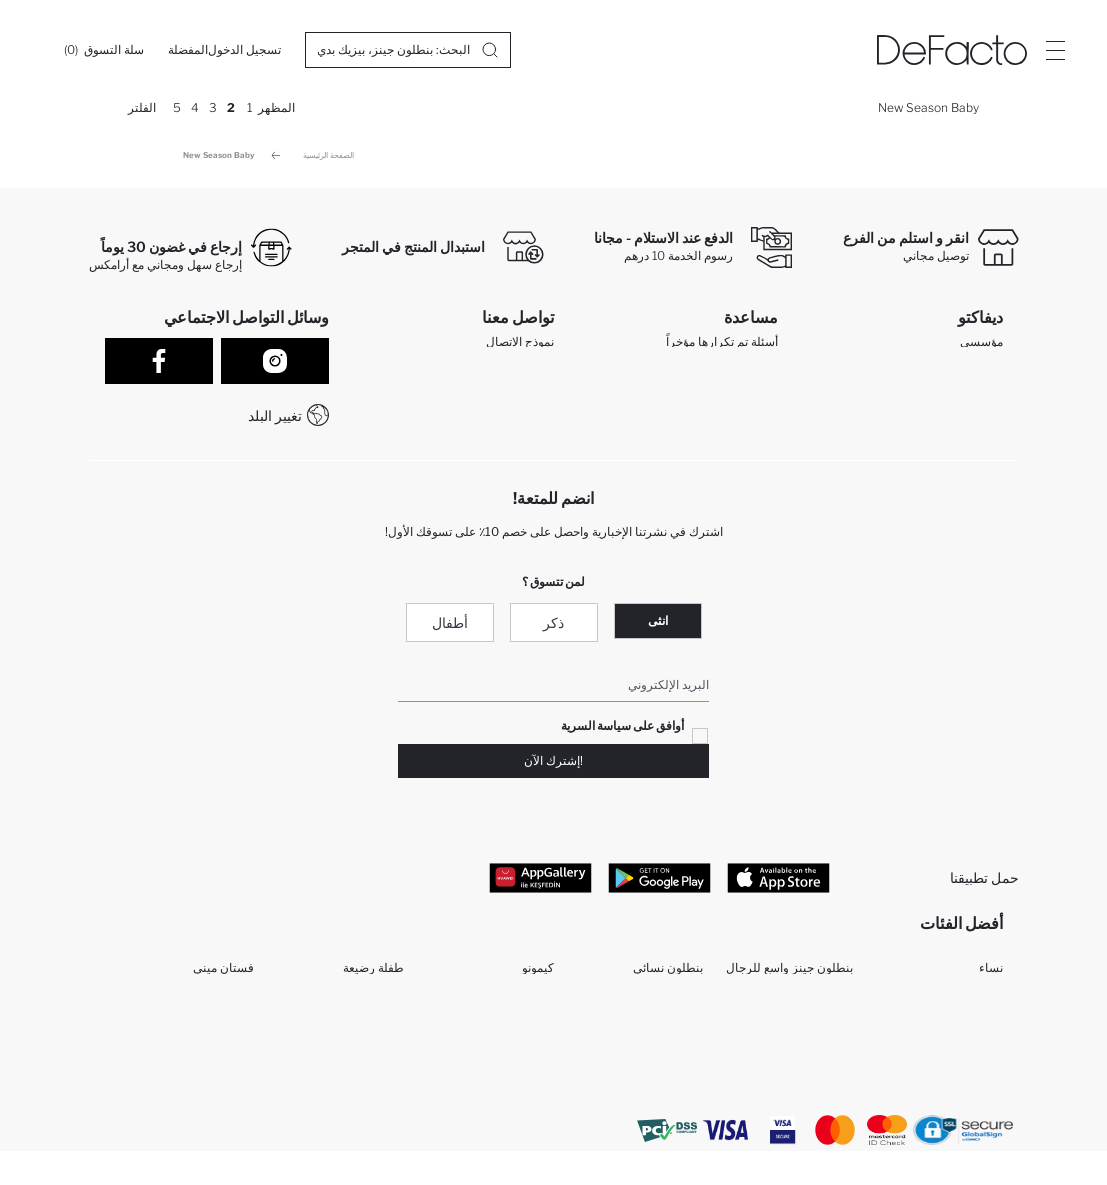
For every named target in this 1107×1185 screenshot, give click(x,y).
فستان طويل (221, 1041)
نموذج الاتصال (520, 346)
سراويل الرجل (667, 1073)
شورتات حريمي (964, 1105)
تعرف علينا (976, 372)
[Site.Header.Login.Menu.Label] (1055, 50)
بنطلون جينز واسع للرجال (789, 977)
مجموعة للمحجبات (357, 1073)
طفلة (840, 1073)
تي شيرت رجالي (662, 1105)
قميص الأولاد (522, 1073)
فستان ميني (223, 977)
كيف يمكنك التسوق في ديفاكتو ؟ (689, 425)
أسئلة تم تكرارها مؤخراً (722, 346)
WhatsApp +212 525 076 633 (470, 398)
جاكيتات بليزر (669, 1041)
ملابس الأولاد (972, 1073)
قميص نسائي (670, 1009)
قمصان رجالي (519, 1105)
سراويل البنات (518, 1009)
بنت (993, 1041)
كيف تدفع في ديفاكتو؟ (724, 450)
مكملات (235, 1009)
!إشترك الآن (553, 765)
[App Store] (778, 882)
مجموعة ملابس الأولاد (501, 1041)
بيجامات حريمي (814, 1009)
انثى (658, 625)
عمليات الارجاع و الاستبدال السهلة (693, 372)
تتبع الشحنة (742, 399)
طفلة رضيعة (373, 977)
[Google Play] (659, 882)
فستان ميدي (373, 1041)
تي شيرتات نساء (213, 1105)
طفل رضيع (377, 1009)
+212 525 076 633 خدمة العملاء (469, 424)
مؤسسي (981, 346)
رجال (990, 1009)
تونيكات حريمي (815, 1105)
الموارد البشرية (965, 398)
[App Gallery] (540, 882)
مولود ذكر (829, 1041)
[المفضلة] (188, 50)
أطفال (450, 627)
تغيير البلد (275, 415)
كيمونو (538, 977)
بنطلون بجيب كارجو (355, 1105)
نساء (991, 977)
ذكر (553, 627)
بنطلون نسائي (668, 977)
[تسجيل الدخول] (244, 50)
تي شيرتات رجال (212, 1073)
